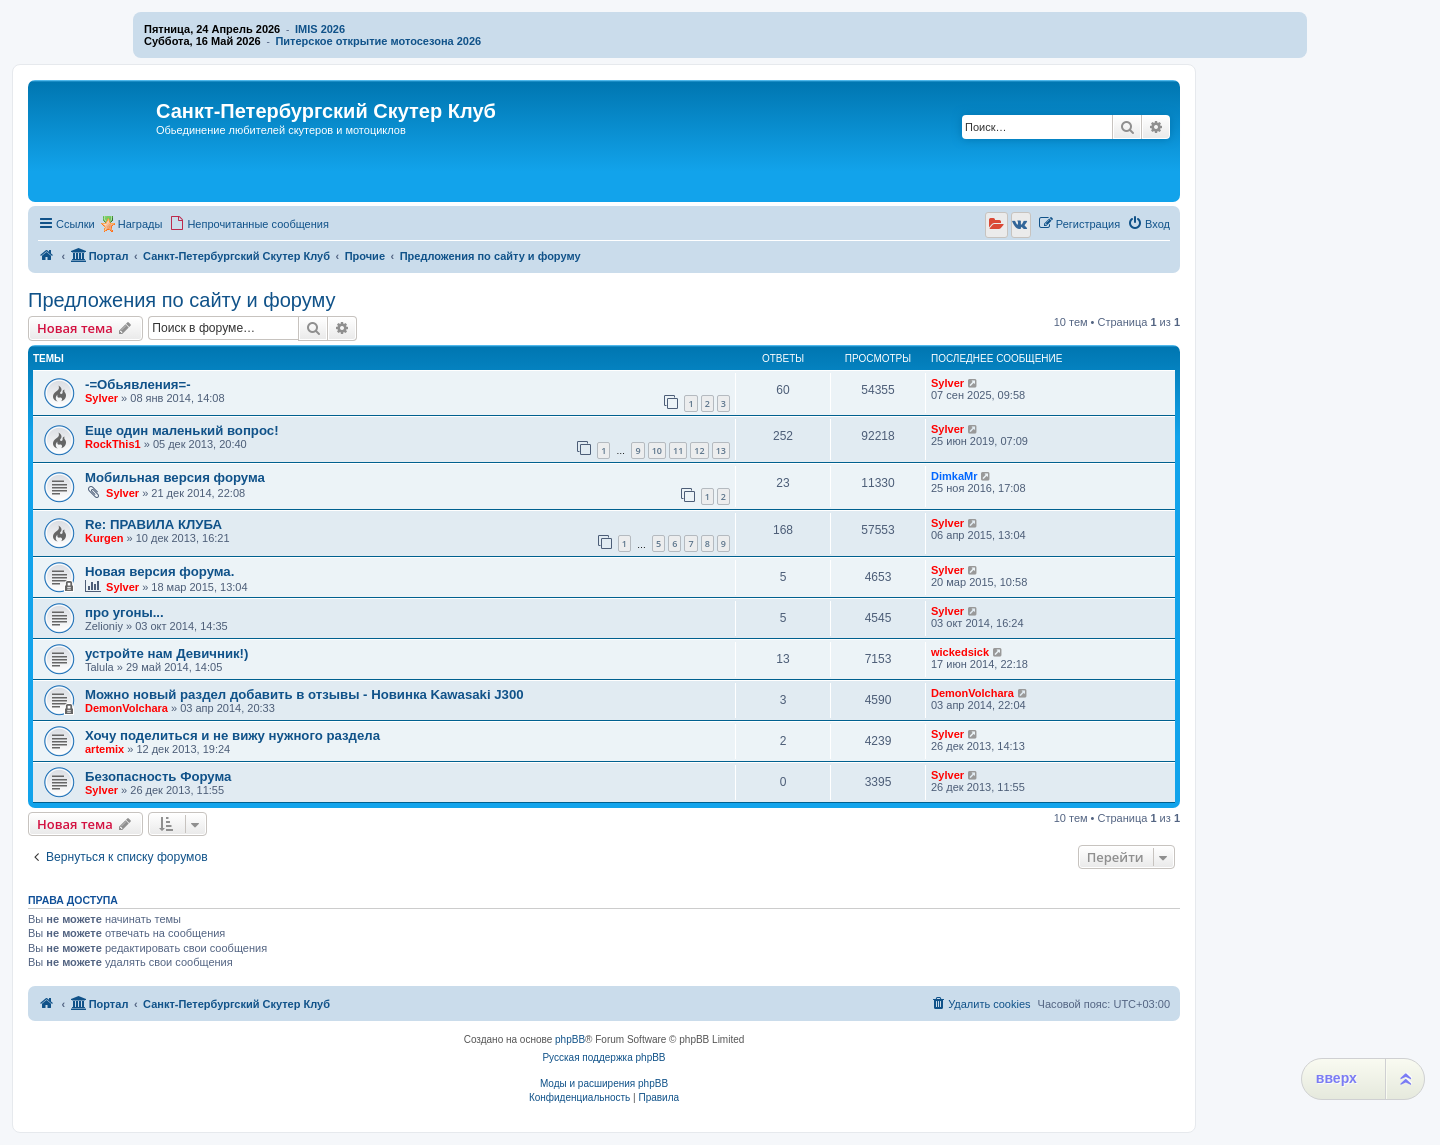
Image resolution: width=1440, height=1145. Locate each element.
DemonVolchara (126, 708)
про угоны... (124, 612)
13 (721, 450)
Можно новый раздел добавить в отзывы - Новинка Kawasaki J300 (304, 694)
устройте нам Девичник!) (166, 653)
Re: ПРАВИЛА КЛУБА (153, 524)
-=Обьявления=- (138, 384)
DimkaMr (954, 476)
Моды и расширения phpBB (604, 1083)
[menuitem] (249, 224)
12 (699, 450)
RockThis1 (113, 444)
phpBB (570, 1039)
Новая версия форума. (159, 571)
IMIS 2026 (320, 29)
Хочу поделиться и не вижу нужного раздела (232, 735)
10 (657, 450)
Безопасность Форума (158, 776)
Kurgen (104, 538)
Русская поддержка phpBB (603, 1057)
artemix (104, 749)
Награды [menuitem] (140, 224)
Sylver (101, 398)
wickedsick (960, 652)
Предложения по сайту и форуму (181, 300)
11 (678, 450)
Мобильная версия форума (175, 477)
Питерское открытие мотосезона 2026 (378, 41)
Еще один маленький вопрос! (182, 430)
